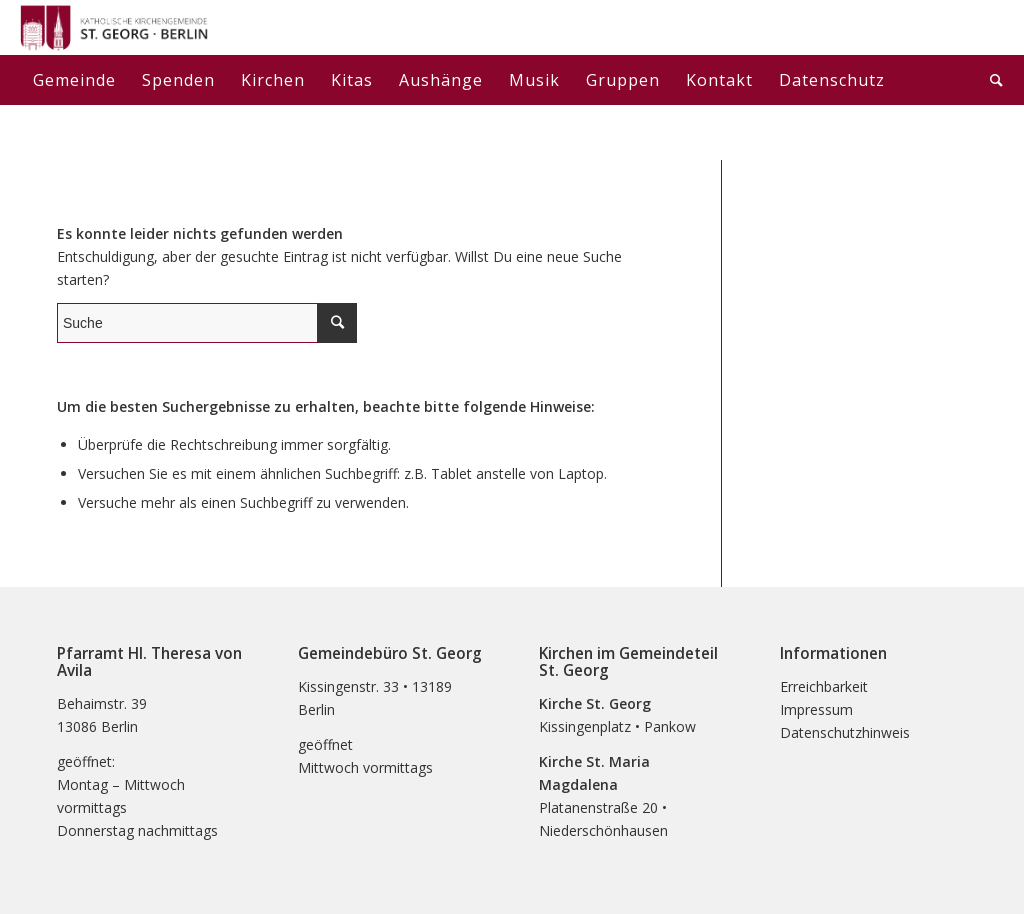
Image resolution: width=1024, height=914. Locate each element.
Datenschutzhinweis (845, 732)
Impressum (816, 709)
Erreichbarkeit (824, 686)
